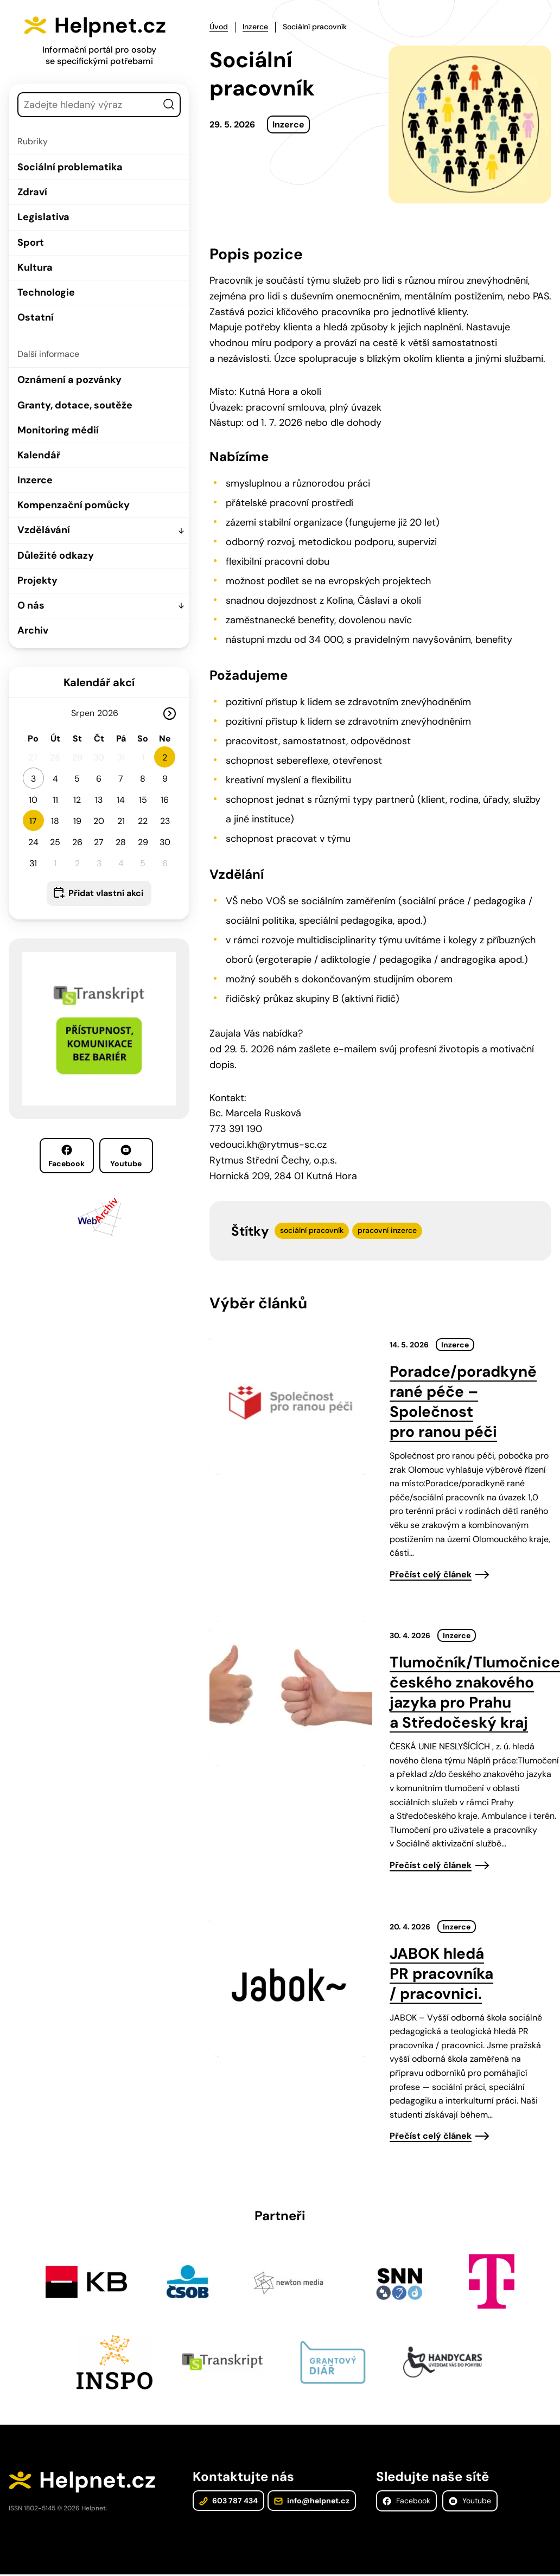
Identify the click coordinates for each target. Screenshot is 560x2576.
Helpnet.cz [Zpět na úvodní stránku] (112, 25)
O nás (30, 605)
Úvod (218, 26)
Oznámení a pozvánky (69, 379)
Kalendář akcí (99, 682)
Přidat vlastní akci (105, 893)
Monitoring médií (58, 430)
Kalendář (38, 455)
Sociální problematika (70, 167)
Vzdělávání (43, 529)
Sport (30, 242)
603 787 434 (228, 2502)
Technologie (46, 292)
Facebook (66, 1156)
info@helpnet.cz (311, 2502)
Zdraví (32, 192)
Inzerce (35, 480)
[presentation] (290, 1403)
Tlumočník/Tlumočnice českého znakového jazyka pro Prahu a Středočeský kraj (475, 1692)
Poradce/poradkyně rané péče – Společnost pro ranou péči (463, 1401)
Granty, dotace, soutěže (74, 405)
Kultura (35, 267)
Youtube (126, 1156)
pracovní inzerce (387, 1230)
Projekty (37, 580)
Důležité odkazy (55, 555)
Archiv (32, 630)
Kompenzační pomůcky (73, 505)
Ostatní (35, 317)
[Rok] (112, 713)
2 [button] (164, 757)
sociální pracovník (311, 1230)
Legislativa (43, 216)
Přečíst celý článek (431, 1574)
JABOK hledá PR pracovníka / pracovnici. (441, 1974)
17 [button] (33, 821)
